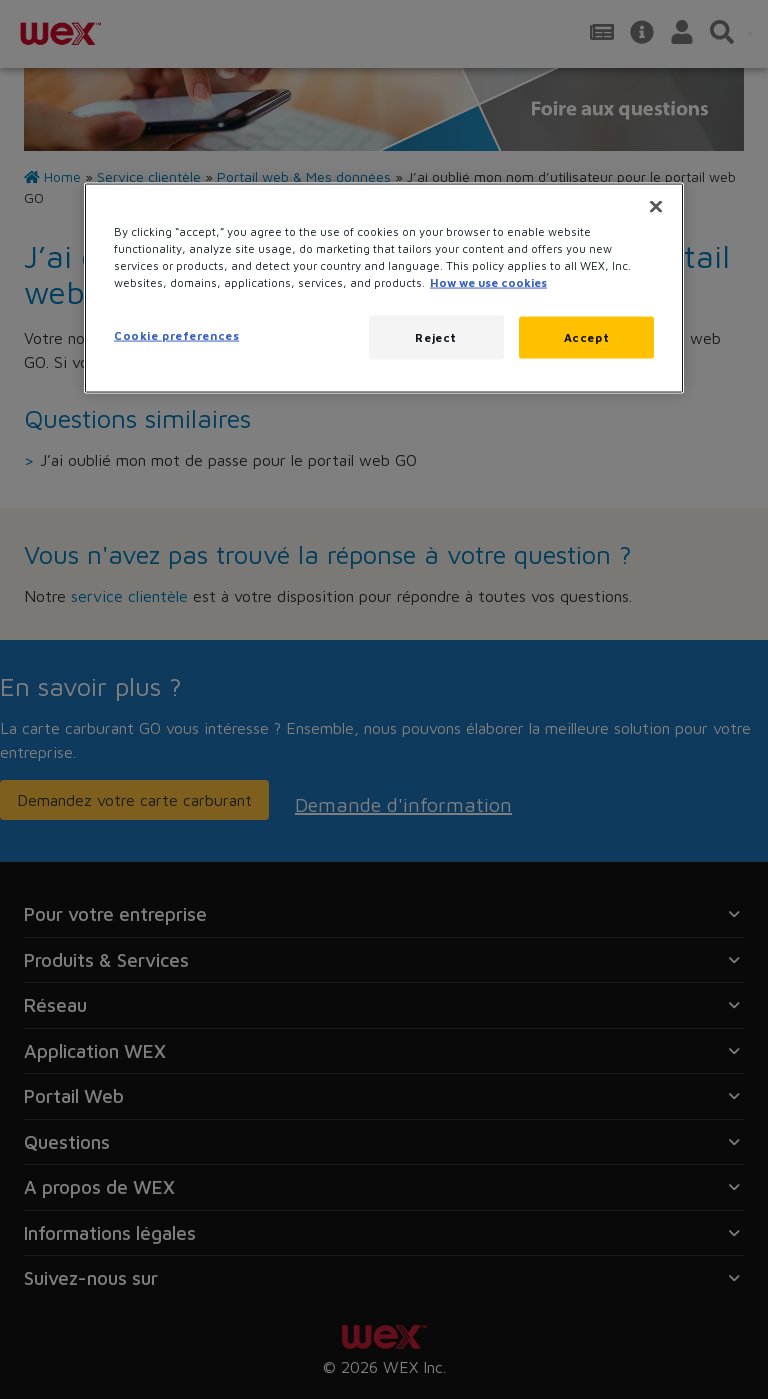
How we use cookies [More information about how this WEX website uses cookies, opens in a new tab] (488, 282)
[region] (384, 287)
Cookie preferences (176, 335)
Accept (586, 337)
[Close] (656, 206)
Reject (435, 337)
